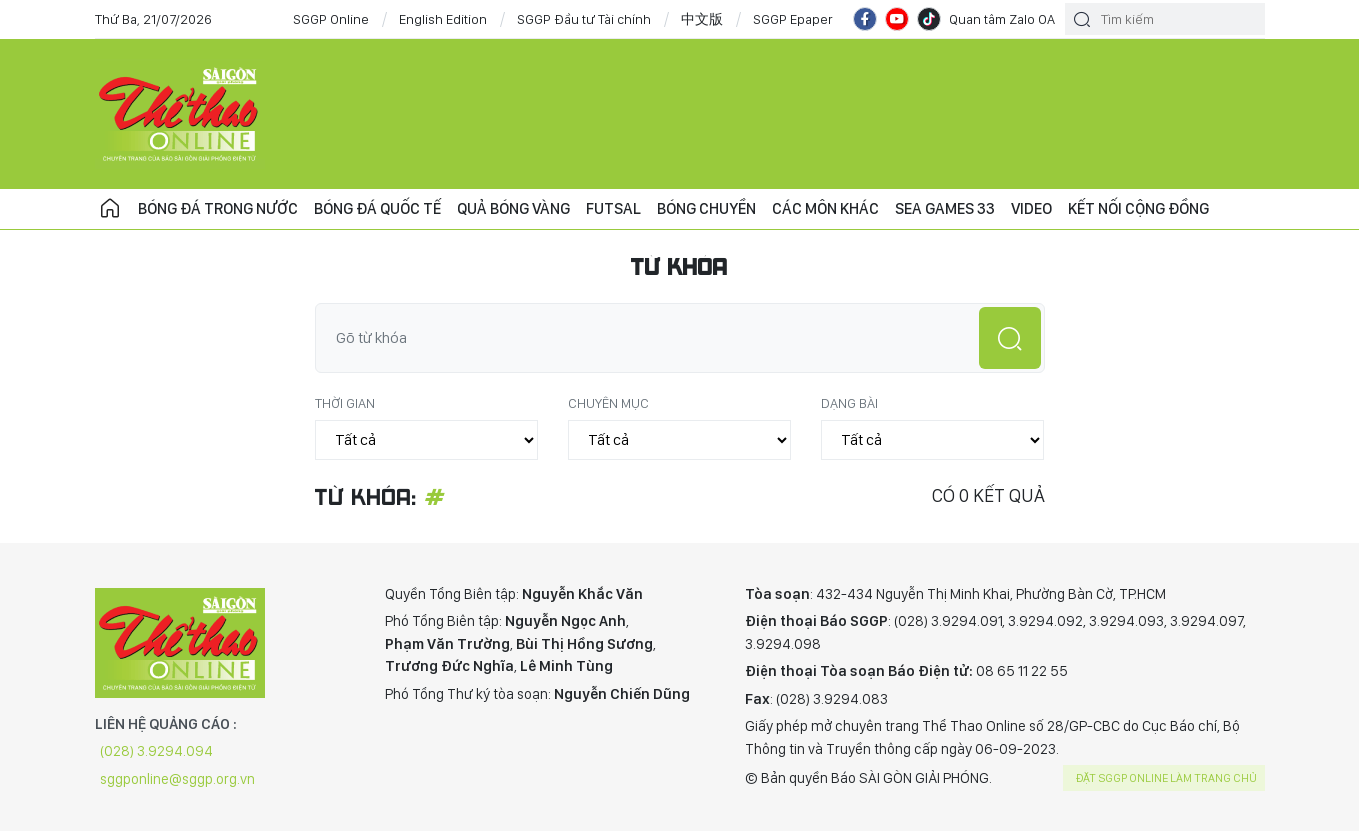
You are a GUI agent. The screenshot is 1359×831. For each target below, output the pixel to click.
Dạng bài (849, 403)
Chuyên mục (608, 403)
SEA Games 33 (945, 208)
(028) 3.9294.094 (156, 751)
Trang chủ (110, 209)
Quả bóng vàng (513, 208)
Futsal (613, 208)
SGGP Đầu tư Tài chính (584, 19)
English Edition (443, 19)
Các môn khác (825, 208)
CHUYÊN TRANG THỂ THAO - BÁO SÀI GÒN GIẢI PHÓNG (180, 114)
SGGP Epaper (793, 19)
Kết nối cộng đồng (1138, 208)
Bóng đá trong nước (218, 208)
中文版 (702, 19)
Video (1031, 208)
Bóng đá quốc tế (377, 208)
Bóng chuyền (706, 208)
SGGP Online (331, 19)
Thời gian (345, 403)
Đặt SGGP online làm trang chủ (1166, 778)
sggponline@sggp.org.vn (177, 779)
